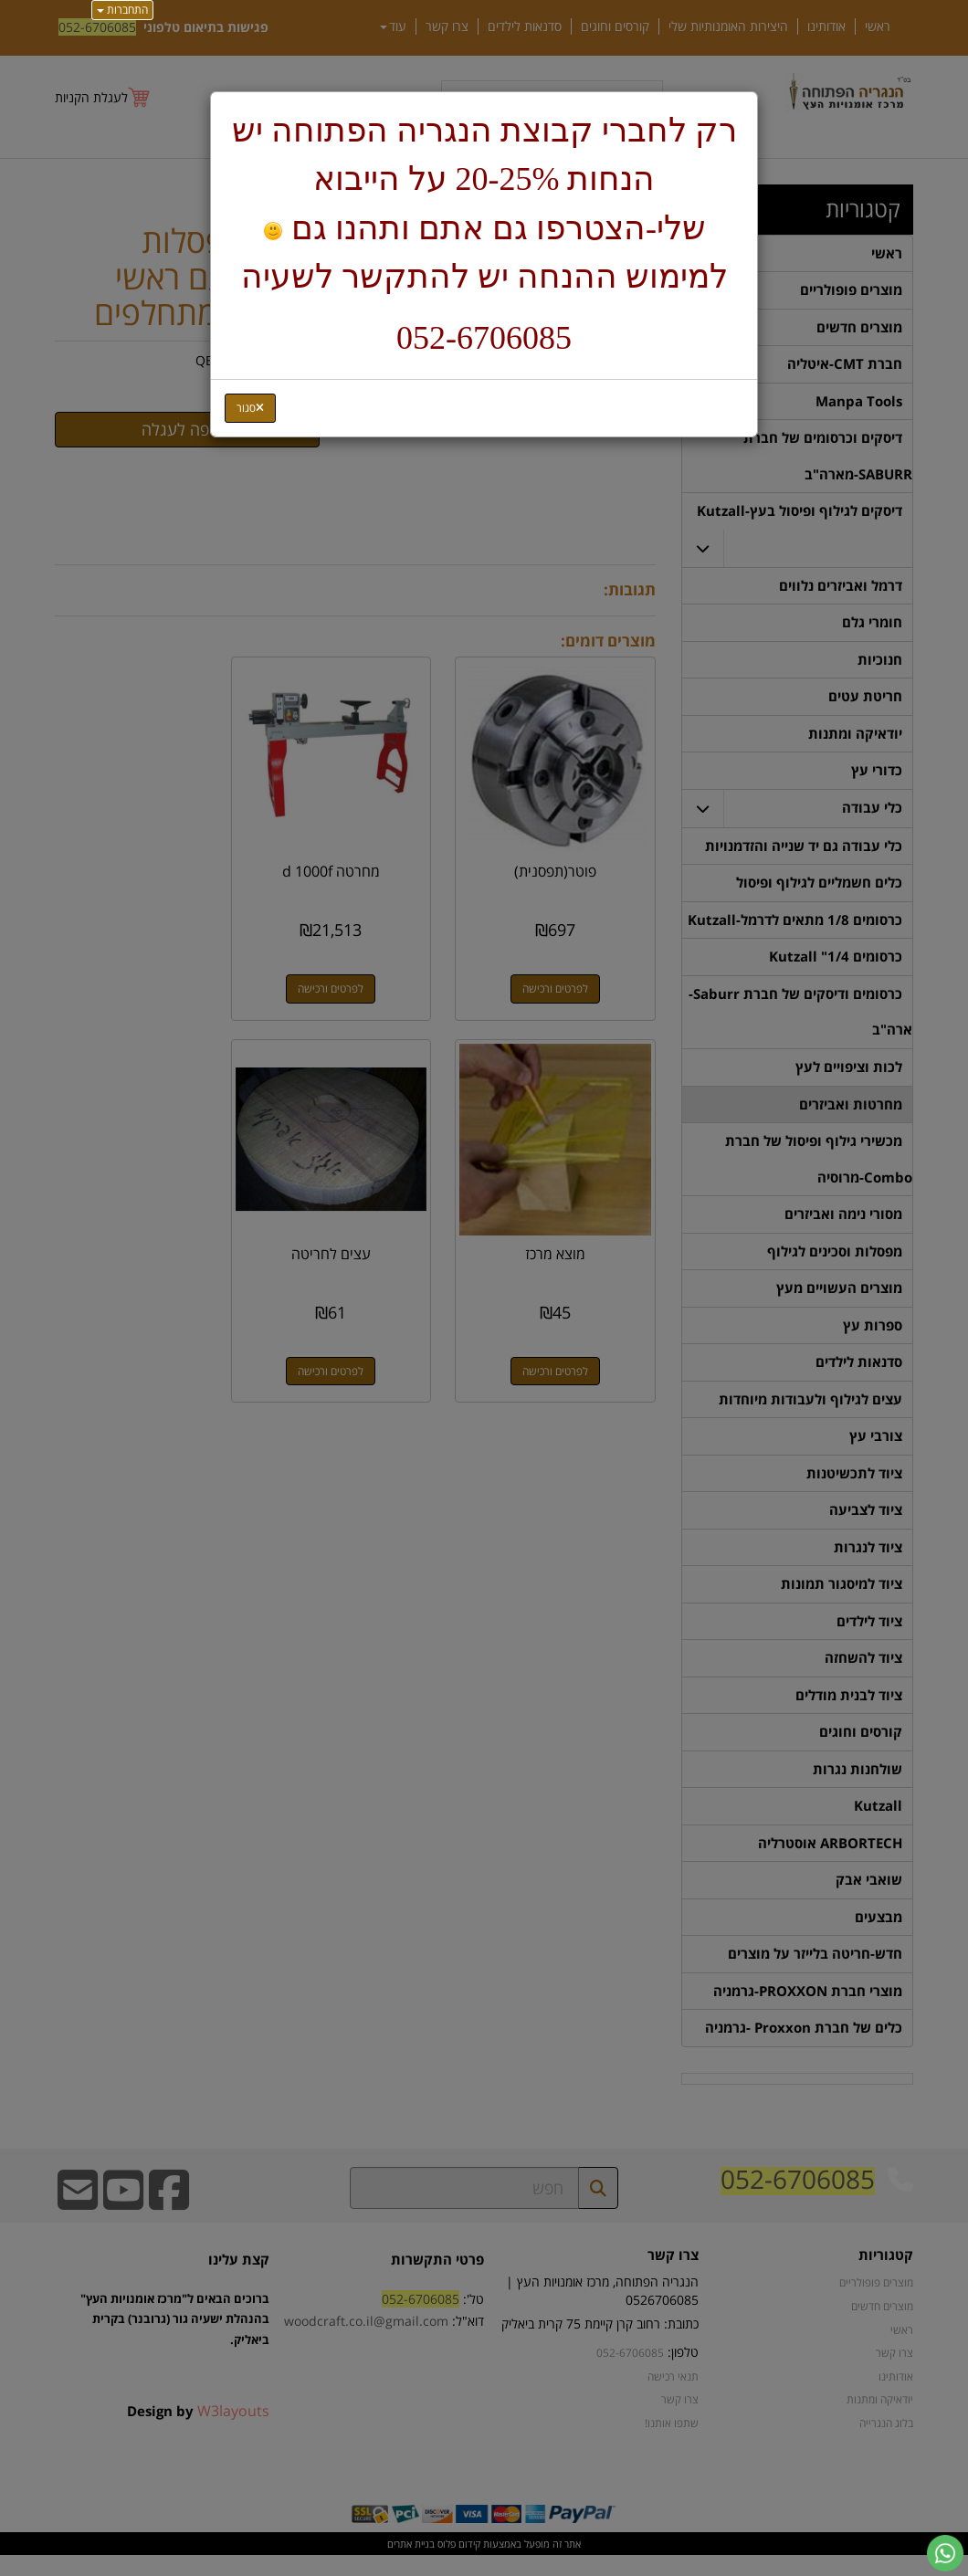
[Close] (250, 408)
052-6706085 (484, 338)
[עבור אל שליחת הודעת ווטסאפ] (945, 2553)
